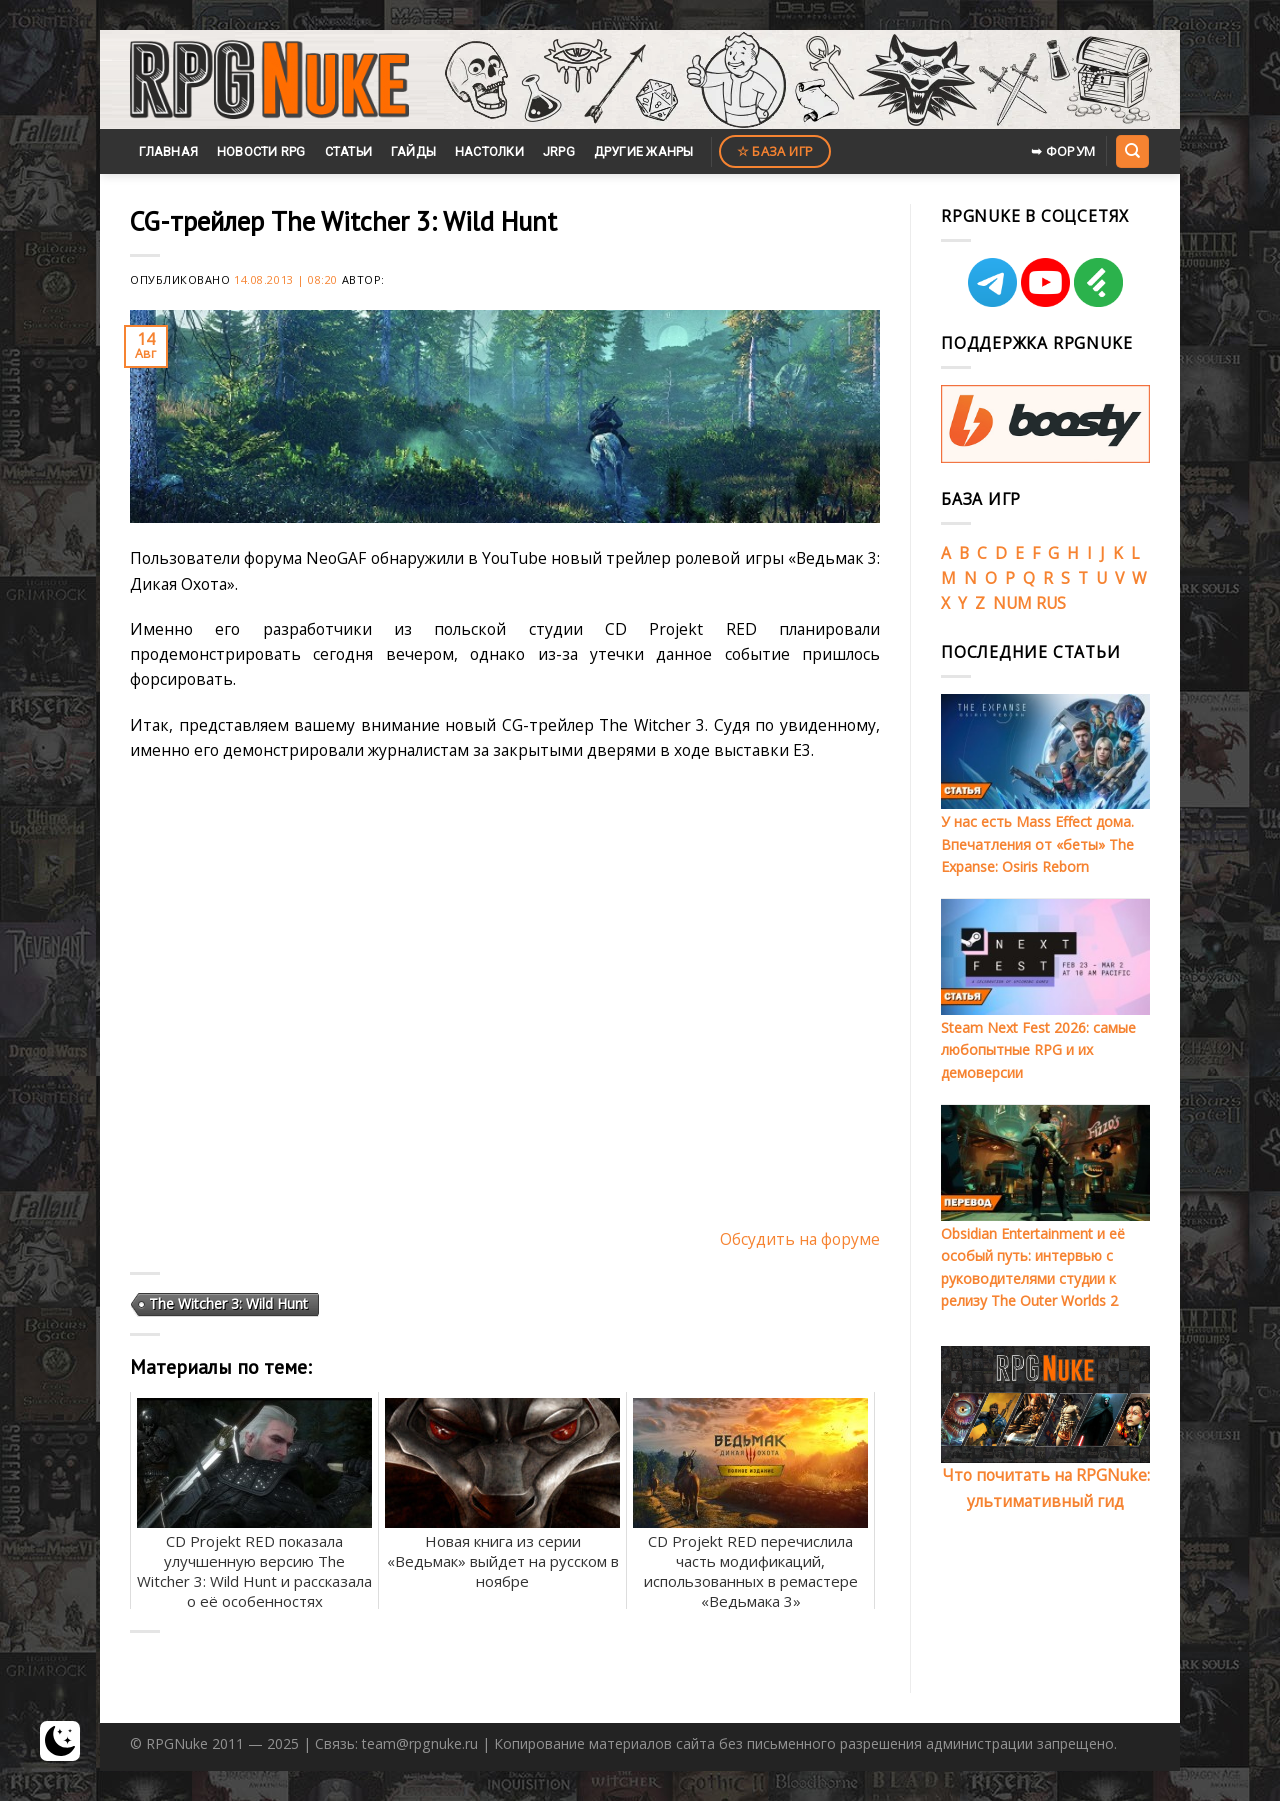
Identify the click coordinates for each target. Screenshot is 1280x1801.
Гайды (413, 151)
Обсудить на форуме (800, 1239)
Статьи (349, 151)
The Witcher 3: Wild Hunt (228, 1303)
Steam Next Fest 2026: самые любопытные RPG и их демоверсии (1038, 1050)
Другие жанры (644, 151)
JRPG (559, 151)
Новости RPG (261, 151)
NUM (1012, 603)
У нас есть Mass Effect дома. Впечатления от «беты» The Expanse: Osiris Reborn (1037, 844)
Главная (168, 151)
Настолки (489, 151)
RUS (1051, 603)
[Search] (1132, 151)
